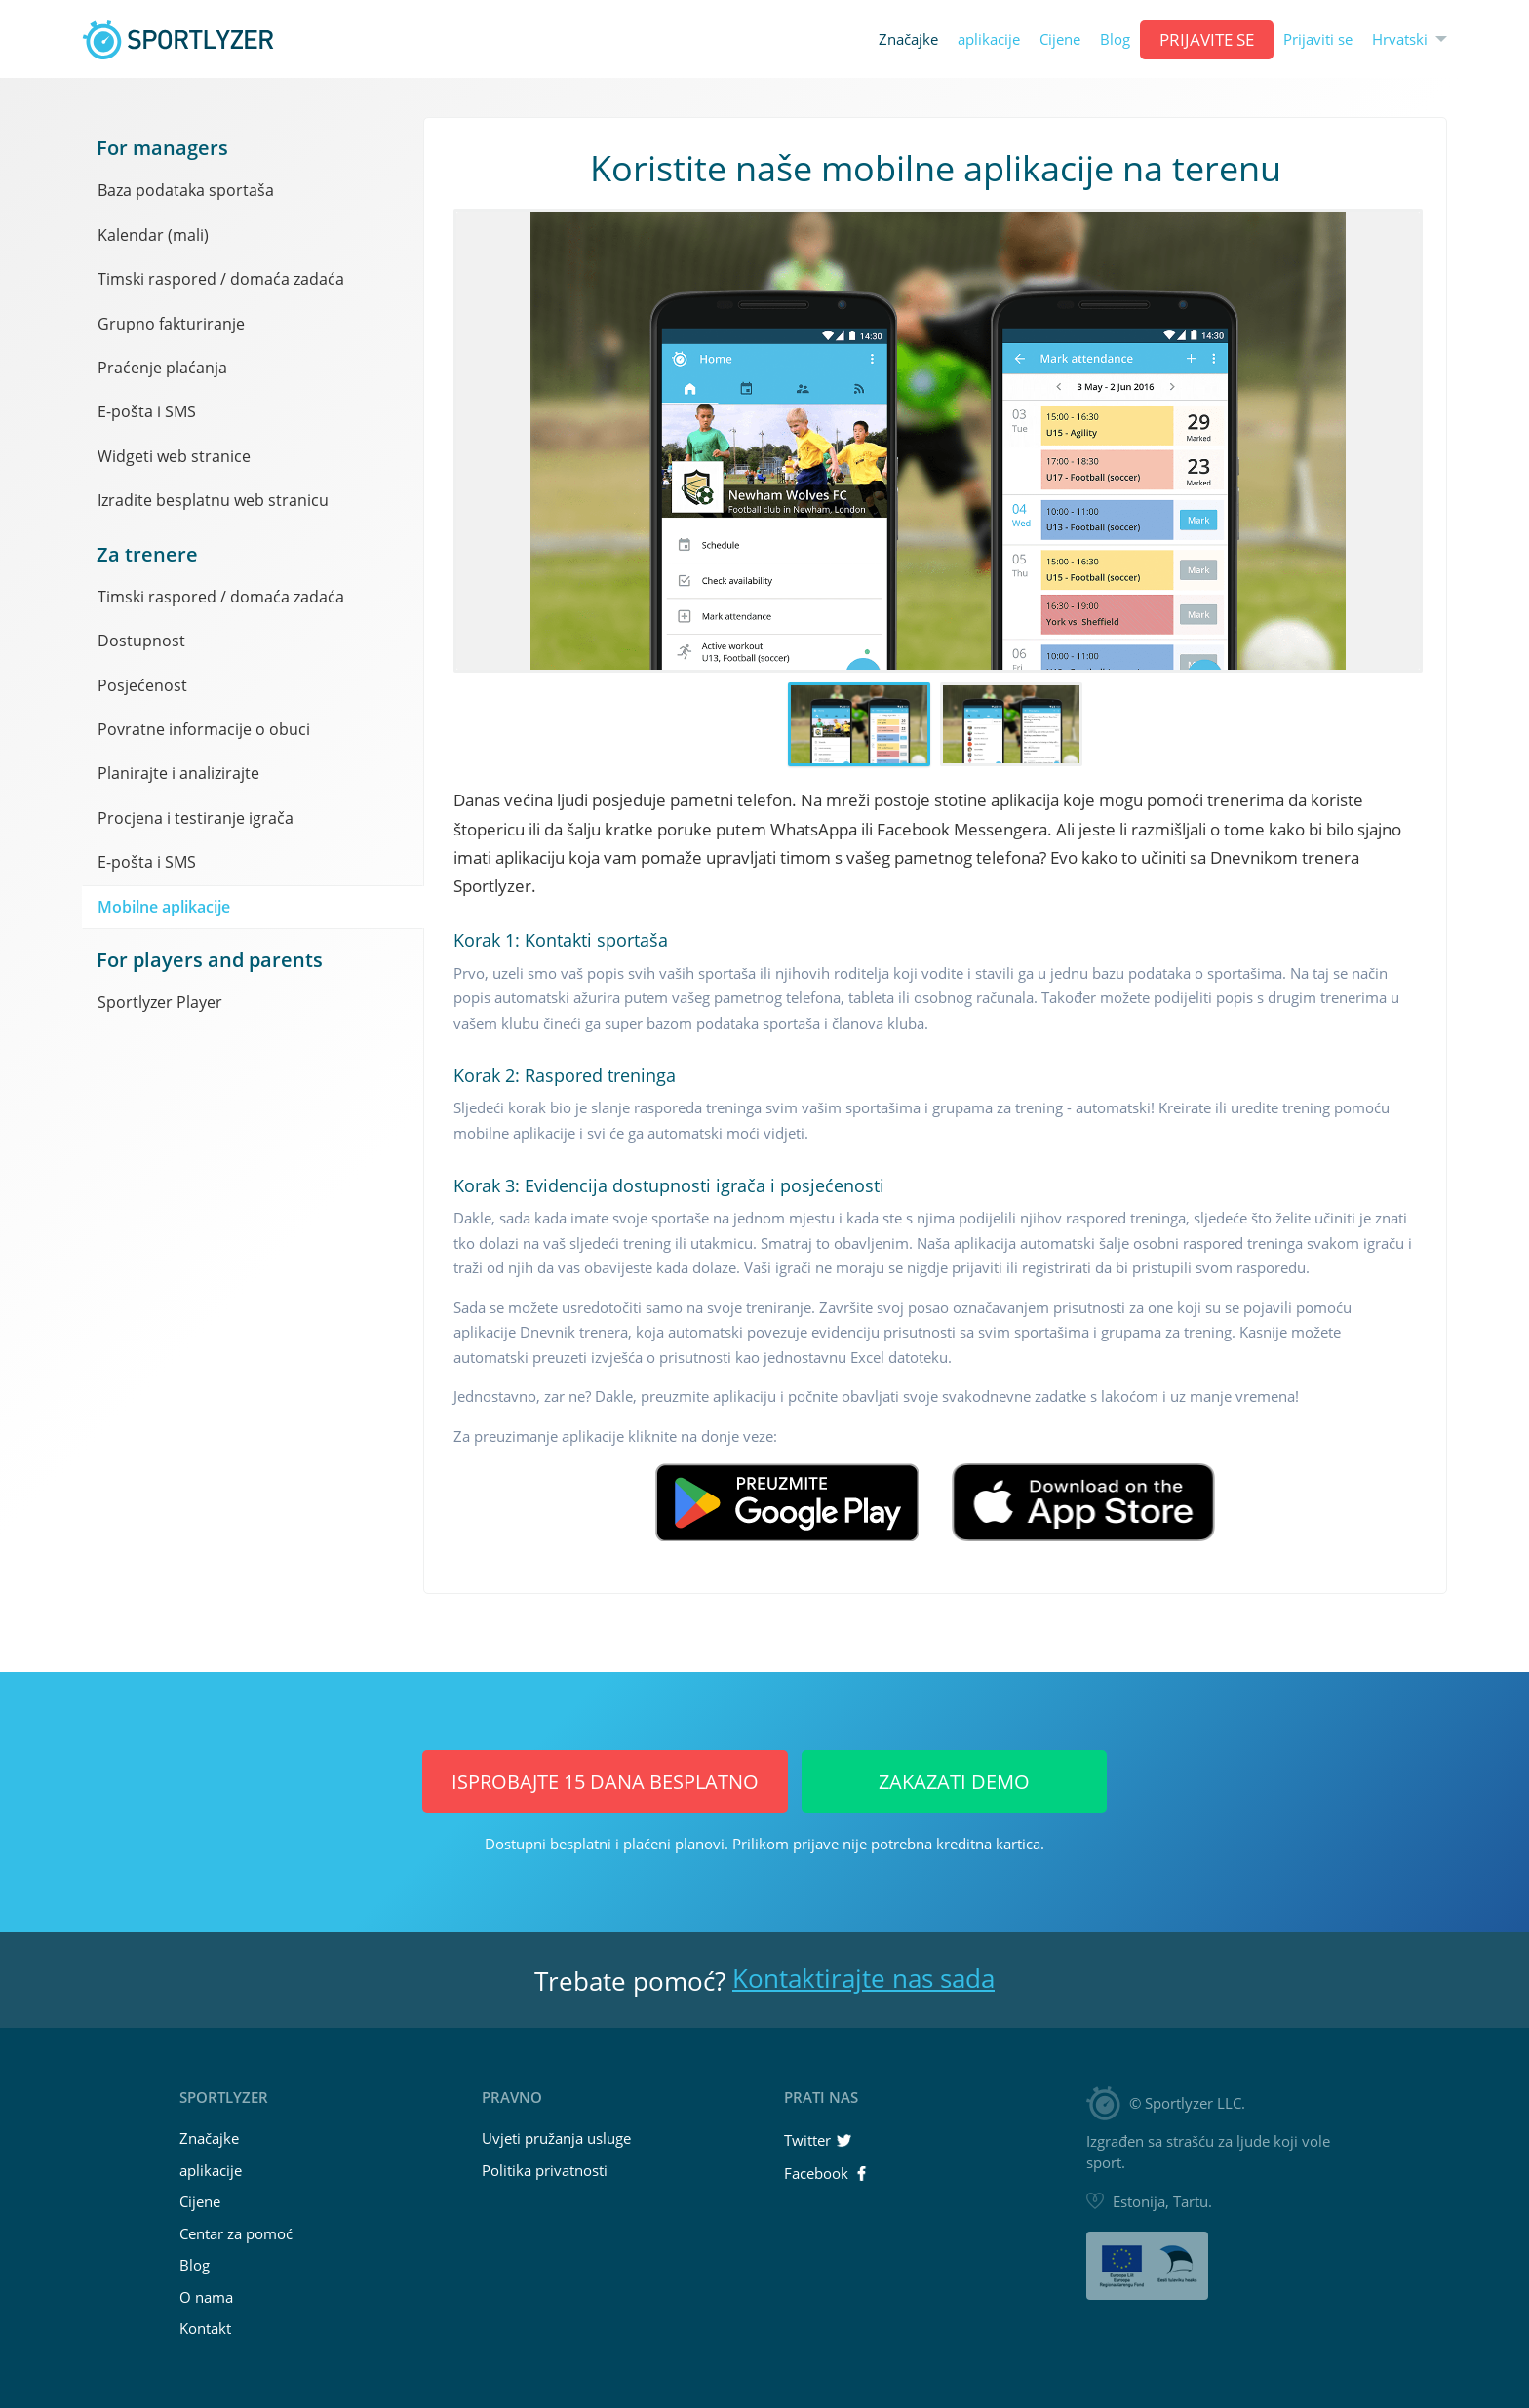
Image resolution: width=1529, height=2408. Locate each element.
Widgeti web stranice (174, 456)
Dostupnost (141, 640)
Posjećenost (142, 685)
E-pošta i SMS (147, 411)
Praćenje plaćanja (162, 367)
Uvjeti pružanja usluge (556, 2138)
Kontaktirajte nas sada (863, 1978)
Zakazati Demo (954, 1781)
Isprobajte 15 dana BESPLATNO (605, 1781)
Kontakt (205, 2328)
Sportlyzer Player (160, 1002)
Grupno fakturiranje (171, 323)
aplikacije (989, 39)
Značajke (908, 39)
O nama (206, 2297)
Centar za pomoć (236, 2233)
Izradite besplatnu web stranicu (213, 500)
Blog (1115, 39)
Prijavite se (1206, 39)
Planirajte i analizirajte (178, 773)
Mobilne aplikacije (164, 906)
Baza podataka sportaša (186, 190)
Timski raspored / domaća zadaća (221, 279)
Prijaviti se (1318, 39)
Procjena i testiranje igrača (196, 818)
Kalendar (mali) (153, 235)
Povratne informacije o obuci (204, 729)
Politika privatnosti (545, 2170)
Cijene (1059, 39)
